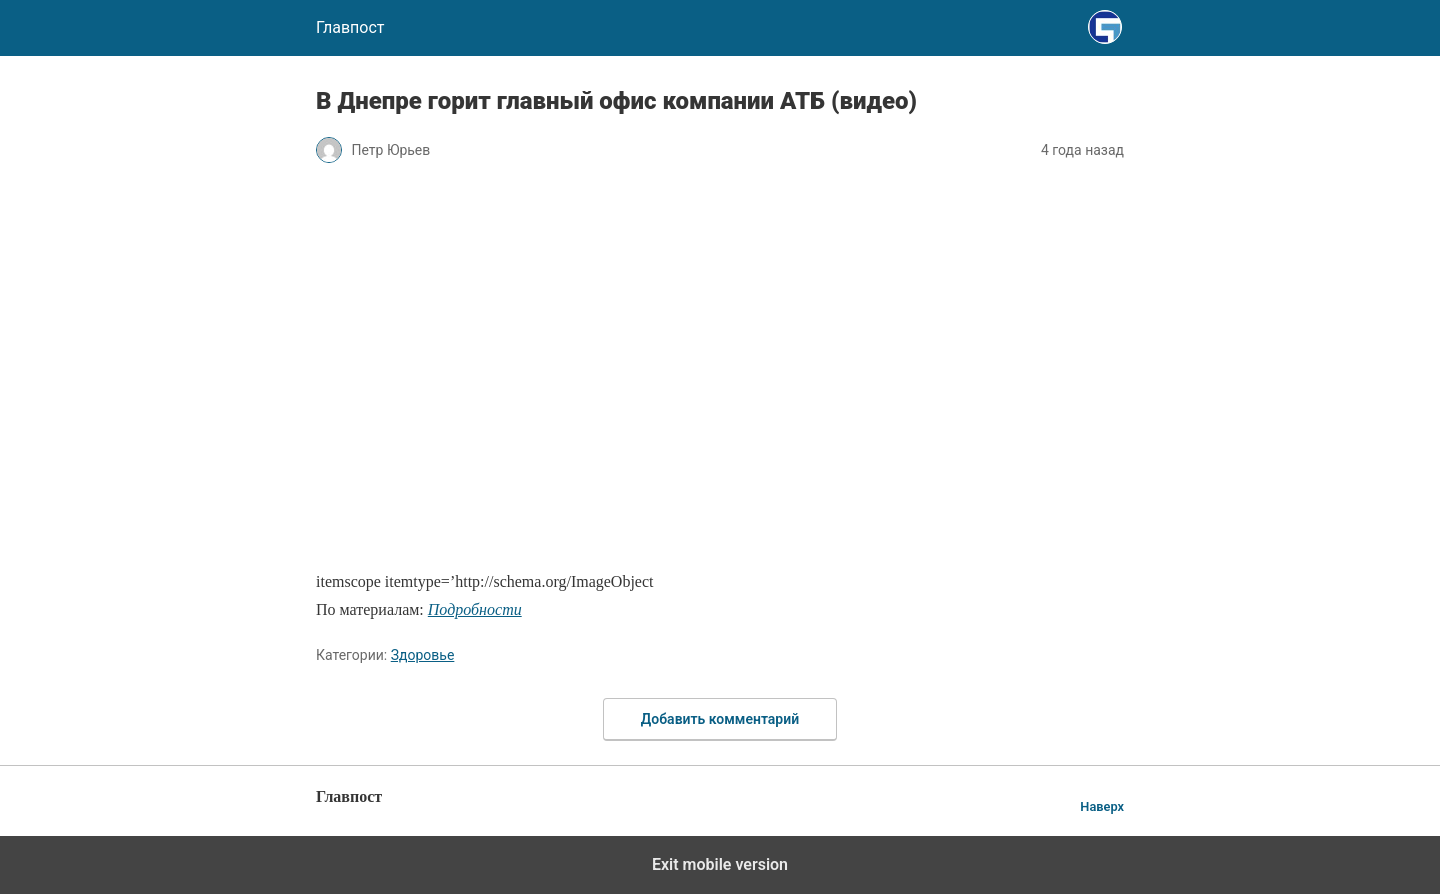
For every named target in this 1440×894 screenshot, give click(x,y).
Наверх (1102, 806)
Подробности (475, 609)
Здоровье (423, 655)
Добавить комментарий (720, 719)
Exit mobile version (720, 864)
